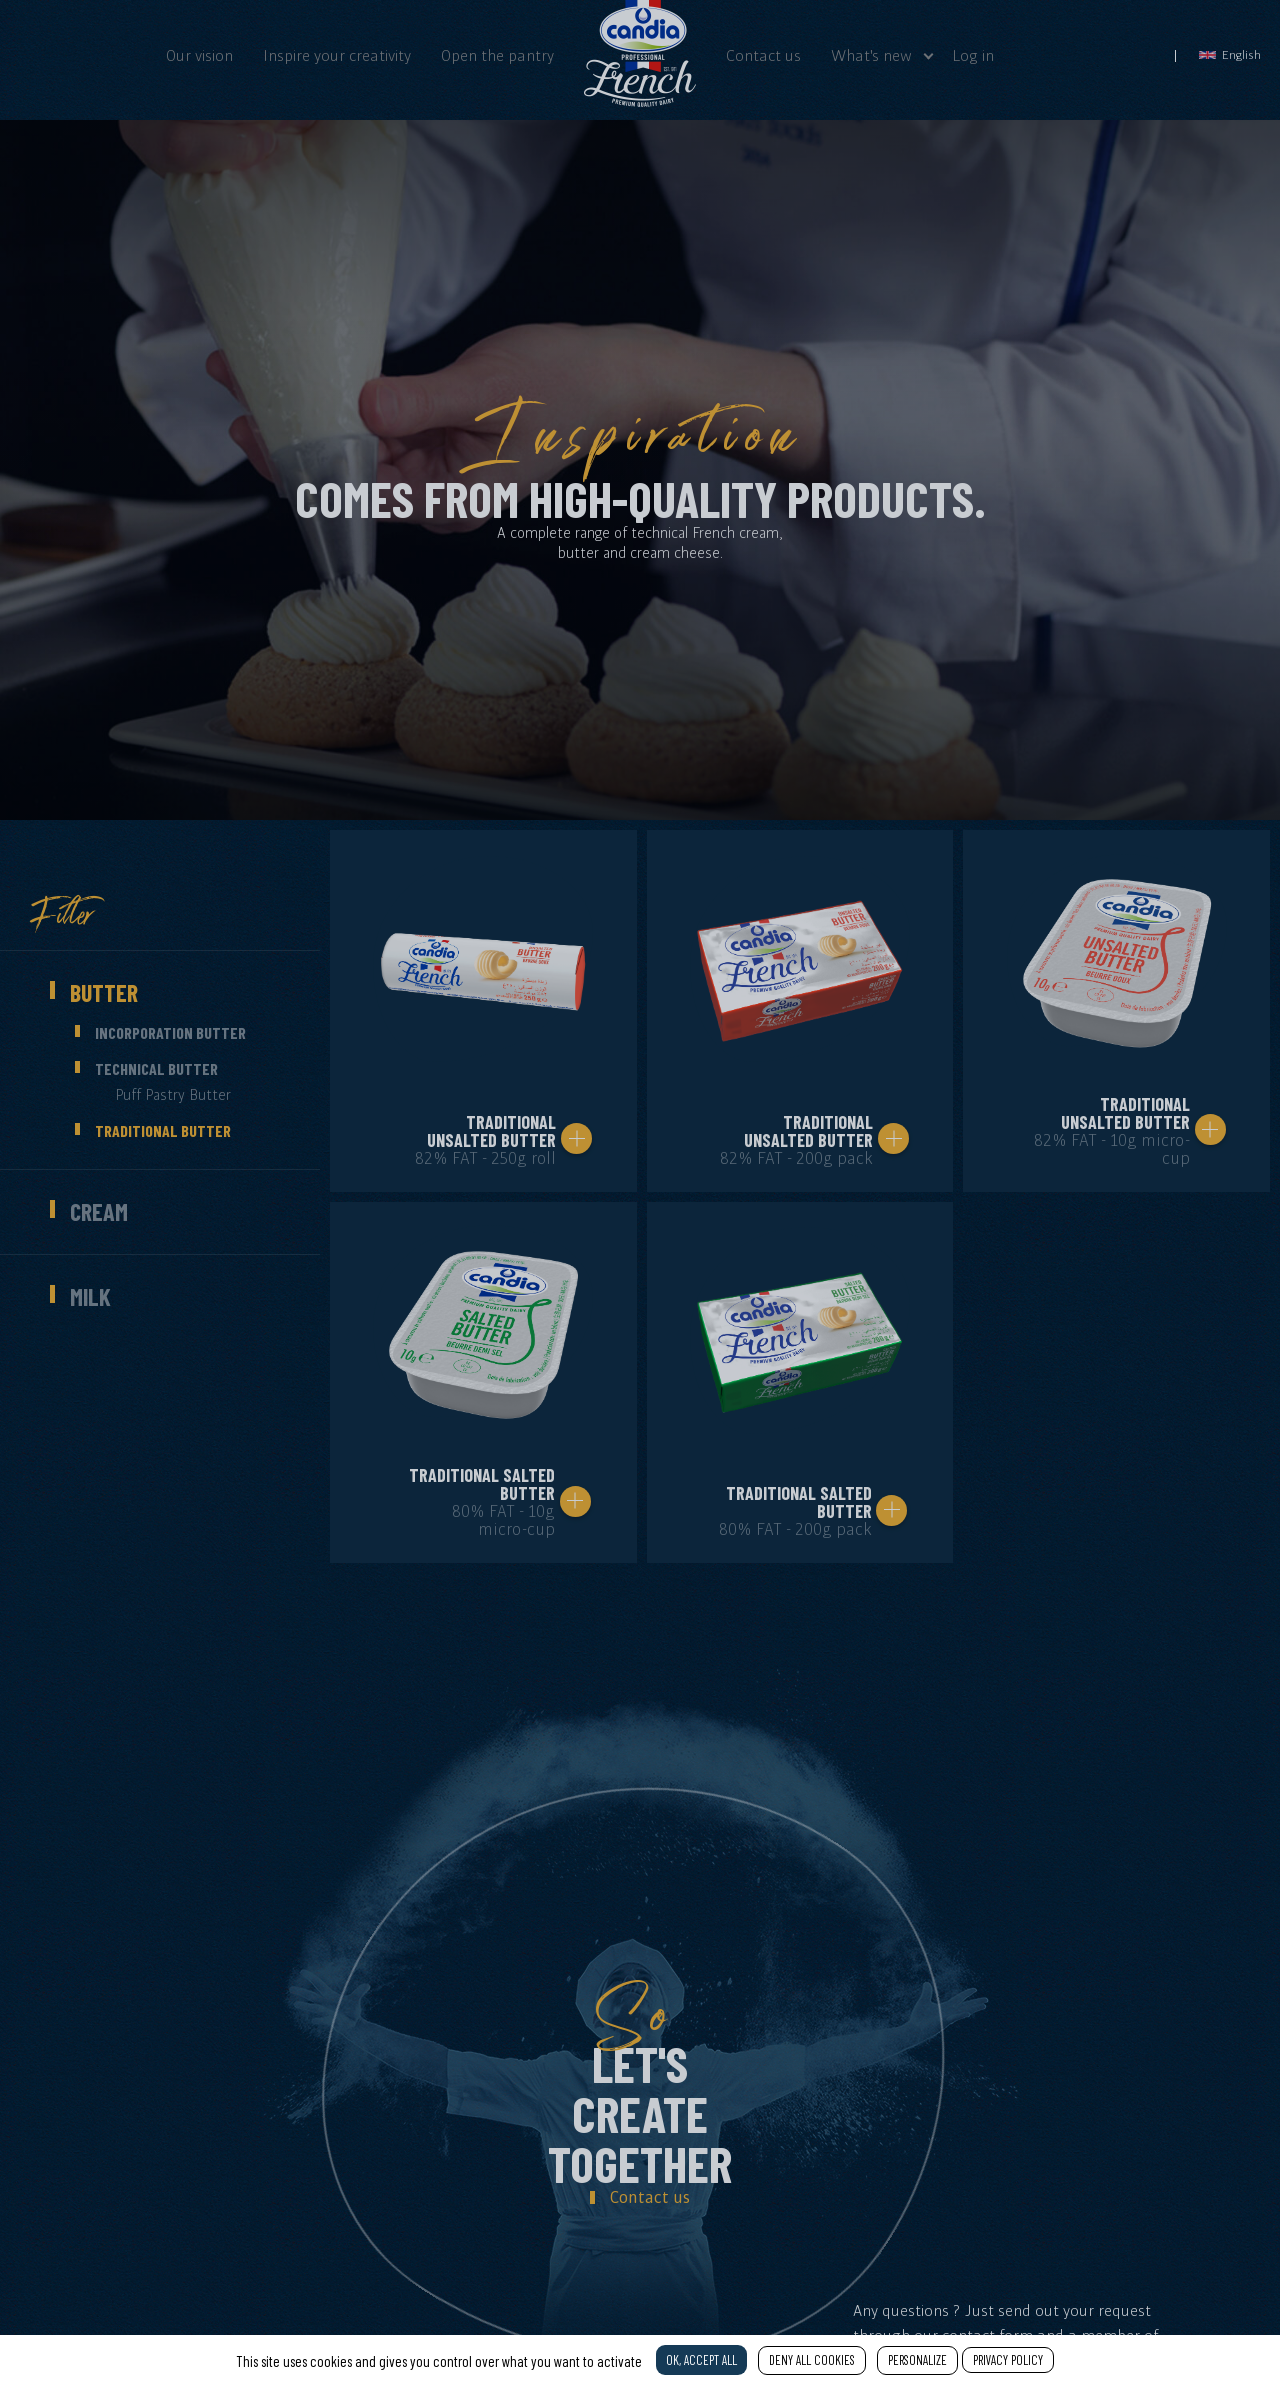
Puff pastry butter (173, 1094)
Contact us (763, 55)
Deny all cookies (812, 2360)
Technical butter (156, 1068)
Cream (99, 1211)
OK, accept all (701, 2360)
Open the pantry (497, 55)
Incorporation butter (170, 1032)
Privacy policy (1008, 2360)
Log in (973, 55)
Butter (104, 992)
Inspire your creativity (337, 55)
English (1230, 54)
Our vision (199, 55)
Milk (90, 1296)
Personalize (917, 2360)
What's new (871, 55)
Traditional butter (163, 1130)
